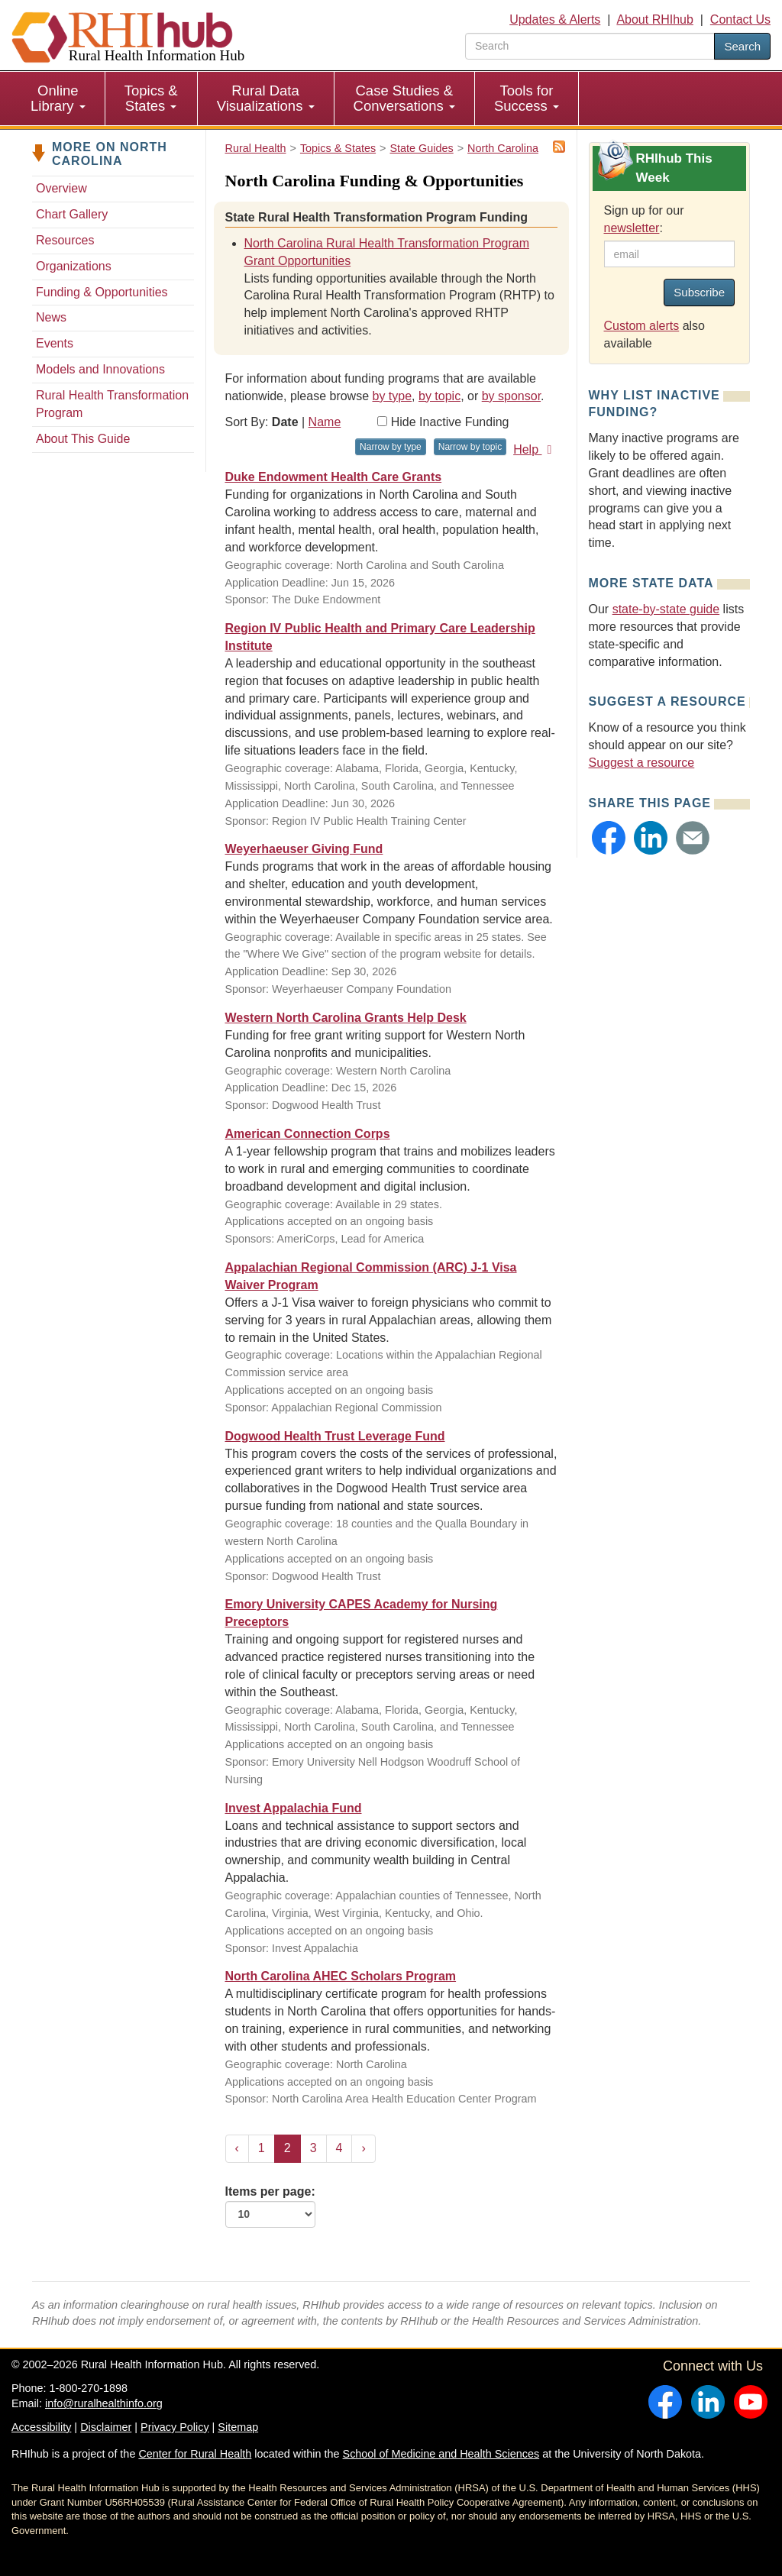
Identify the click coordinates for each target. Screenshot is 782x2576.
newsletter (632, 227)
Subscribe (699, 292)
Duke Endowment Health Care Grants (333, 476)
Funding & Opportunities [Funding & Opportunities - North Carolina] (102, 292)
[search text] (590, 46)
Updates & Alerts (554, 19)
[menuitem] (58, 98)
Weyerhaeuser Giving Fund (304, 848)
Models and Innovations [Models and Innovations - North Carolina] (100, 369)
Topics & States (151, 98)
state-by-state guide (666, 609)
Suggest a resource (642, 762)
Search (742, 46)
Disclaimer (105, 2427)
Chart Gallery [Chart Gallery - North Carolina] (72, 214)
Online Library (58, 98)
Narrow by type (391, 446)
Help (535, 449)
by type (392, 395)
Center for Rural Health (194, 2454)
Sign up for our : (644, 219)
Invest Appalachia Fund (293, 1808)
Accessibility (41, 2427)
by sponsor (511, 395)
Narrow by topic (470, 446)
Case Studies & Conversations (404, 98)
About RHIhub (654, 19)
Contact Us (740, 19)
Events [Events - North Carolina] (54, 343)
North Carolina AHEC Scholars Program (341, 1976)
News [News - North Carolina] (51, 317)
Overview (61, 188)
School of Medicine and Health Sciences (441, 2454)
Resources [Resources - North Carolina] (65, 240)
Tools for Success (526, 98)
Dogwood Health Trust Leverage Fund (335, 1436)
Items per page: (270, 2206)
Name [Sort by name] (325, 421)
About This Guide (83, 438)
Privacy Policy (175, 2427)
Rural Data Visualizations (266, 98)
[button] (609, 838)
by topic (439, 395)
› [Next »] (363, 2147)
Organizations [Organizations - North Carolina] (73, 266)
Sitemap (238, 2427)
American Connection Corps (307, 1133)
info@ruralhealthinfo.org (104, 2403)
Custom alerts (642, 325)
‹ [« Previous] (237, 2147)
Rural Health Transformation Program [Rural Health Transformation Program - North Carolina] (112, 404)
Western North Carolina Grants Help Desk (346, 1017)
